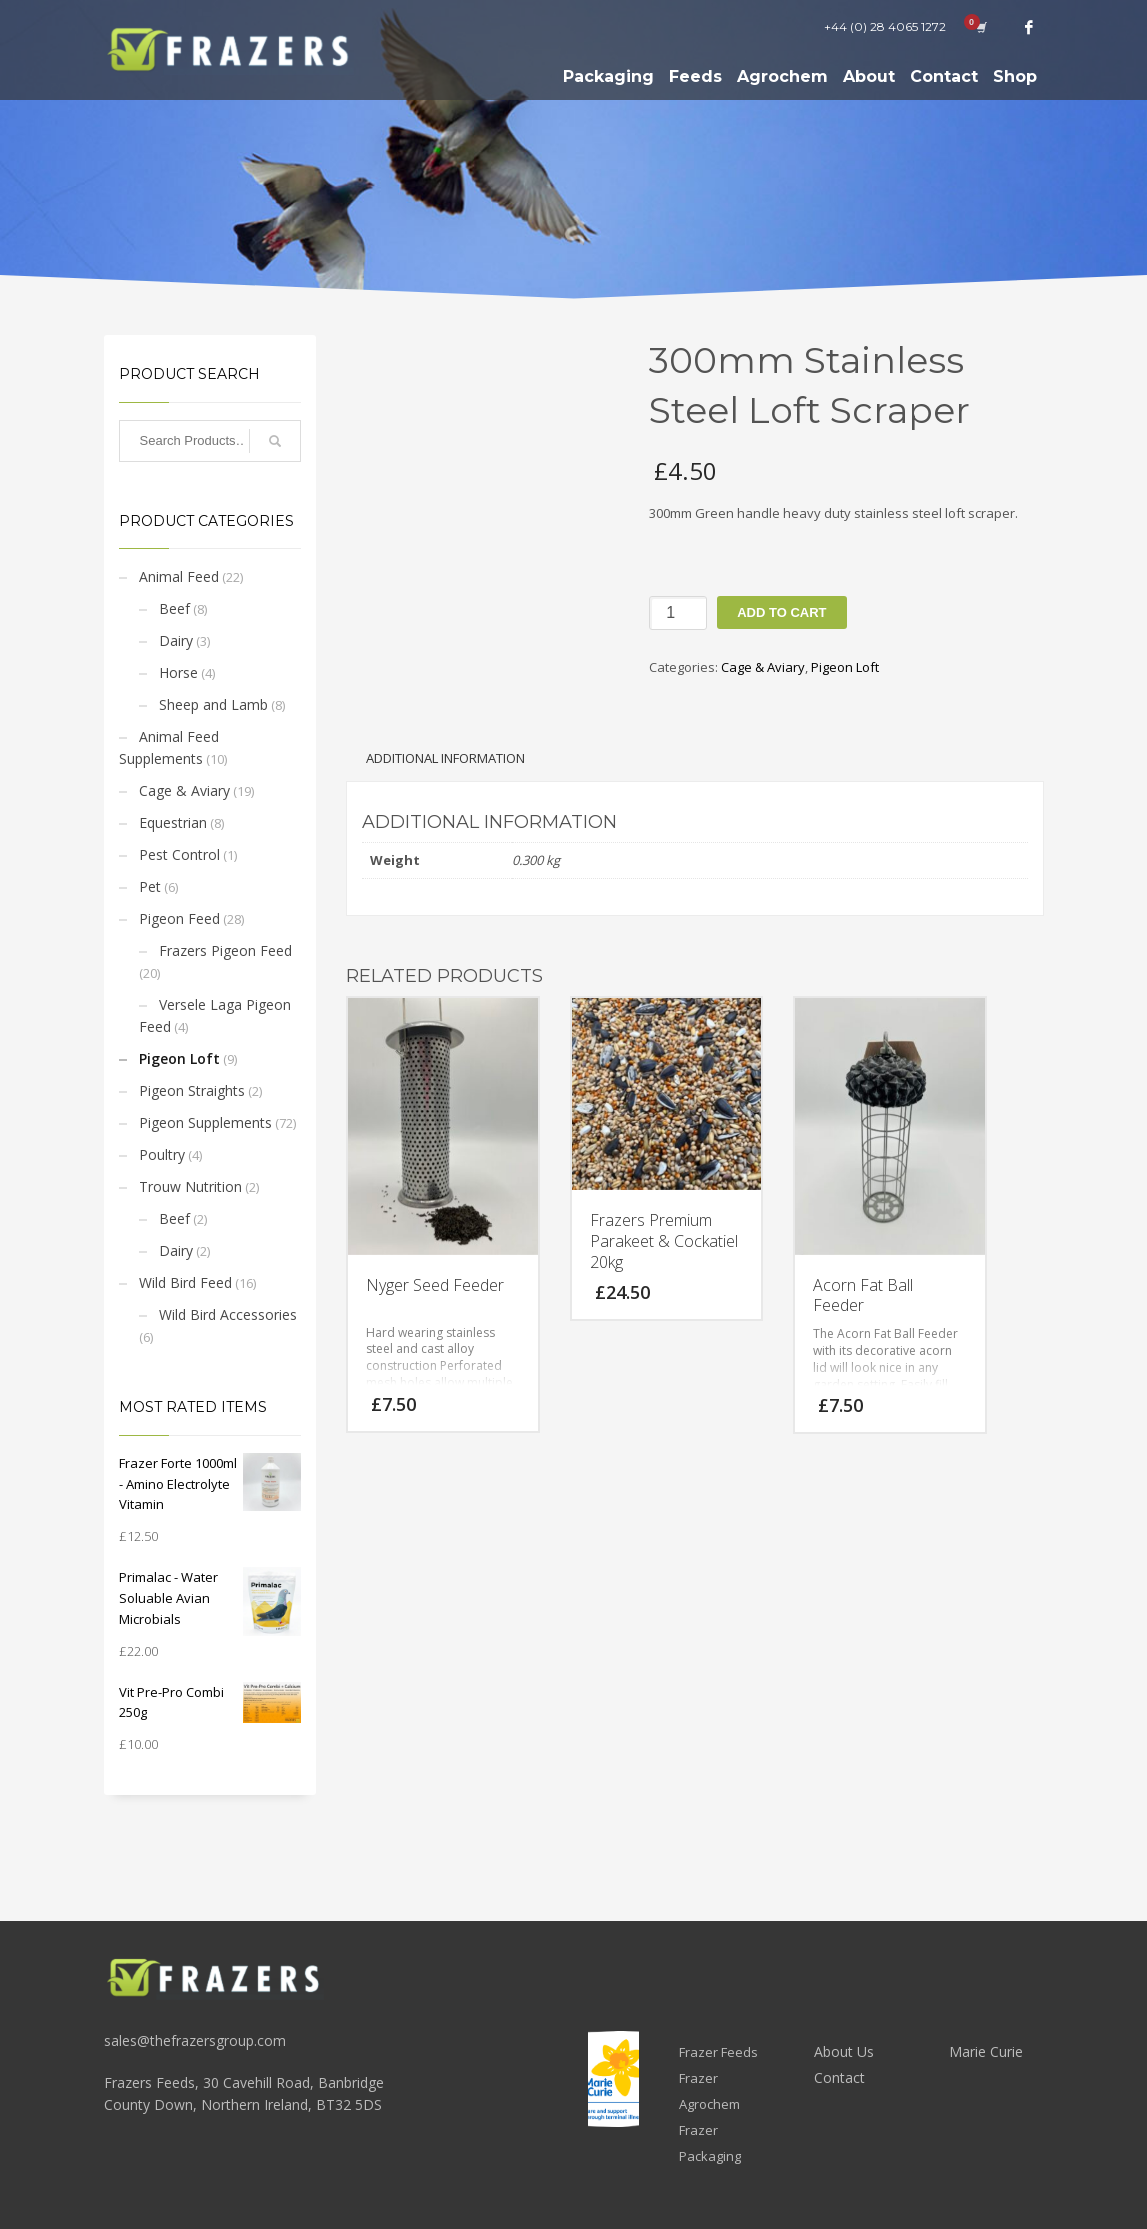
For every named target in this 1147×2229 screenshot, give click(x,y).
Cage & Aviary (184, 790)
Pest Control (179, 854)
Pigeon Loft (179, 1058)
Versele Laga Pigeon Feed (215, 1015)
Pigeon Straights (192, 1090)
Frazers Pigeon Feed (225, 950)
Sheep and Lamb (213, 704)
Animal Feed (179, 576)
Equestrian (173, 822)
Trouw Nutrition (190, 1186)
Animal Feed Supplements (169, 747)
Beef (174, 608)
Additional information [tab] (445, 758)
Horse (178, 672)
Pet (150, 886)
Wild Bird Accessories (228, 1314)
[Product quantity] (678, 613)
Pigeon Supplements (205, 1122)
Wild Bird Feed (185, 1282)
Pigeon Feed (179, 918)
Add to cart (781, 612)
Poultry (162, 1154)
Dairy (176, 640)
